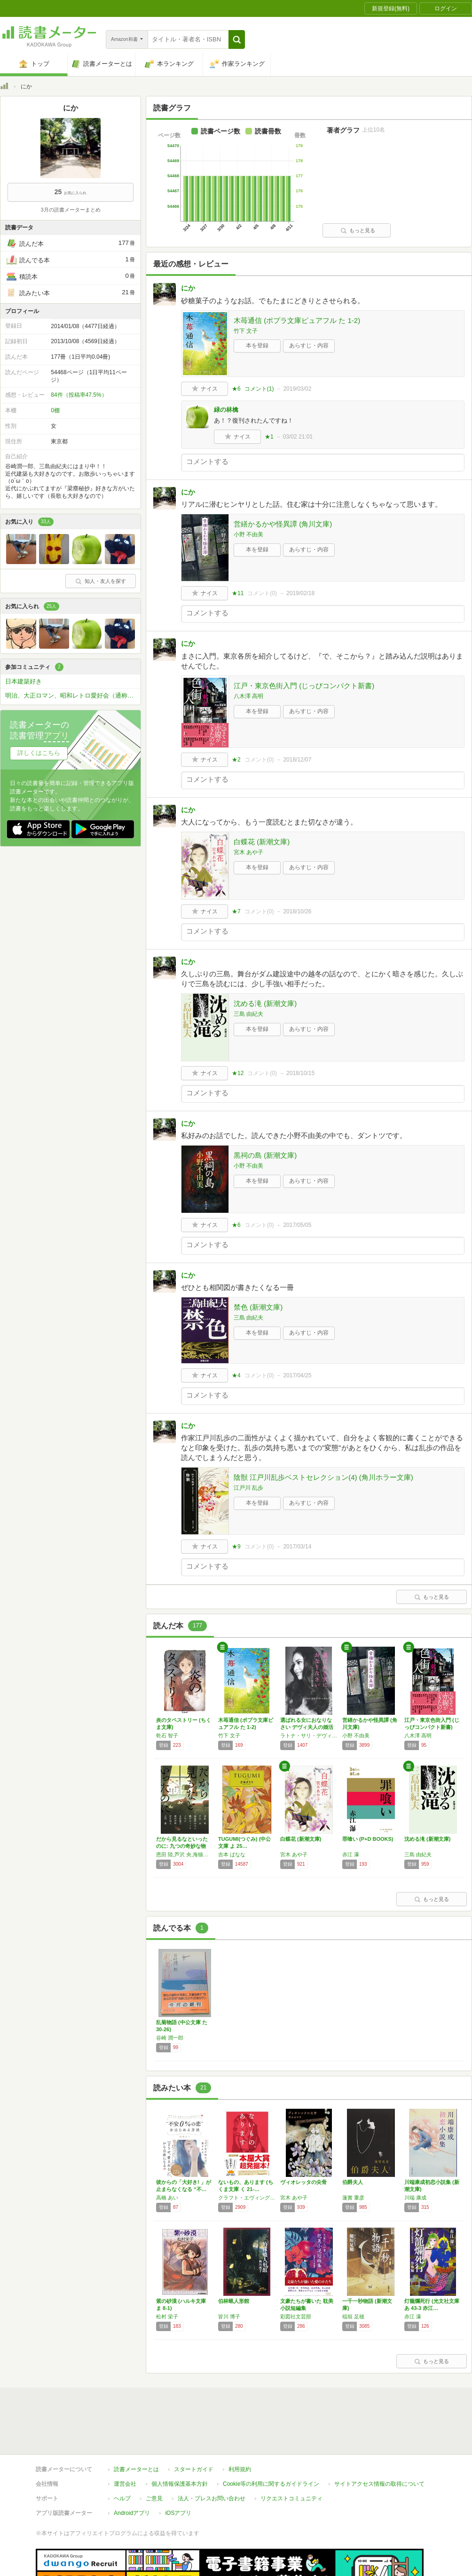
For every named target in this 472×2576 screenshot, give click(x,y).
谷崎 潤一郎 (169, 2038)
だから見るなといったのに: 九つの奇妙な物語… (182, 1846)
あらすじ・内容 (309, 345)
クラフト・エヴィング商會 (246, 2197)
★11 (238, 593)
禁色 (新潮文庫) (258, 1307)
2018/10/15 (300, 1073)
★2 (236, 759)
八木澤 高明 (248, 696)
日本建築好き (23, 681)
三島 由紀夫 (248, 1014)
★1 (269, 436)
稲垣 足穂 (353, 2316)
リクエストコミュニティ (291, 2498)
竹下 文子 (246, 331)
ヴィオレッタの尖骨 (303, 2182)
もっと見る (357, 230)
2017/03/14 (297, 1546)
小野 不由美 (248, 534)
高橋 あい (167, 2197)
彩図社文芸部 (295, 2316)
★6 (236, 388)
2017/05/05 (297, 1225)
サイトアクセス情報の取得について (379, 2484)
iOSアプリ (178, 2513)
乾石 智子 (167, 1735)
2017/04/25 (297, 1375)
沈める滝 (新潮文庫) (265, 1003)
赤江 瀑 (350, 1854)
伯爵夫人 (352, 2182)
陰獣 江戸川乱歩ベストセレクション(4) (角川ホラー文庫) (323, 1477)
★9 (236, 1546)
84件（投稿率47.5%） (79, 395)
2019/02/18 (300, 593)
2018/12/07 (297, 759)
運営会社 (125, 2484)
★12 (238, 1073)
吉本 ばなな (231, 1854)
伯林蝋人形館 (233, 2301)
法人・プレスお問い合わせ (211, 2498)
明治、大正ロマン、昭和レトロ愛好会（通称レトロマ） (73, 695)
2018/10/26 (297, 911)
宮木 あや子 (248, 852)
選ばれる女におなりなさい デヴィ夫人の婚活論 (306, 1727)
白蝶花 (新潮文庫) (262, 842)
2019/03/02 (297, 389)
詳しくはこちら (38, 752)
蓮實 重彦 (353, 2197)
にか (188, 288)
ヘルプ (122, 2498)
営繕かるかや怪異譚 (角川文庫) (283, 524)
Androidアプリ (132, 2513)
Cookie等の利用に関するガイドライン (271, 2484)
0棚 (55, 410)
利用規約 (239, 2469)
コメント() (259, 389)
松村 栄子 (167, 2316)
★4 (236, 1375)
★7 (236, 911)
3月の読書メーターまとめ (70, 209)
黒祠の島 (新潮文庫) (265, 1155)
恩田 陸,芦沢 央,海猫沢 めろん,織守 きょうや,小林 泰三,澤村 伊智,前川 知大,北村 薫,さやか (184, 1854)
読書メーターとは (136, 2469)
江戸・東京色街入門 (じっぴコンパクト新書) (304, 686)
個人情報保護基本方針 (179, 2484)
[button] (236, 39)
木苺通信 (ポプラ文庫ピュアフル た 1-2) (297, 320)
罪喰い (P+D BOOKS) (367, 1839)
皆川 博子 (229, 2316)
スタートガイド (193, 2469)
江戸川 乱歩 (248, 1487)
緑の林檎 (226, 409)
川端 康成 (415, 2197)
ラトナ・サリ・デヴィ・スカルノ (309, 1735)
